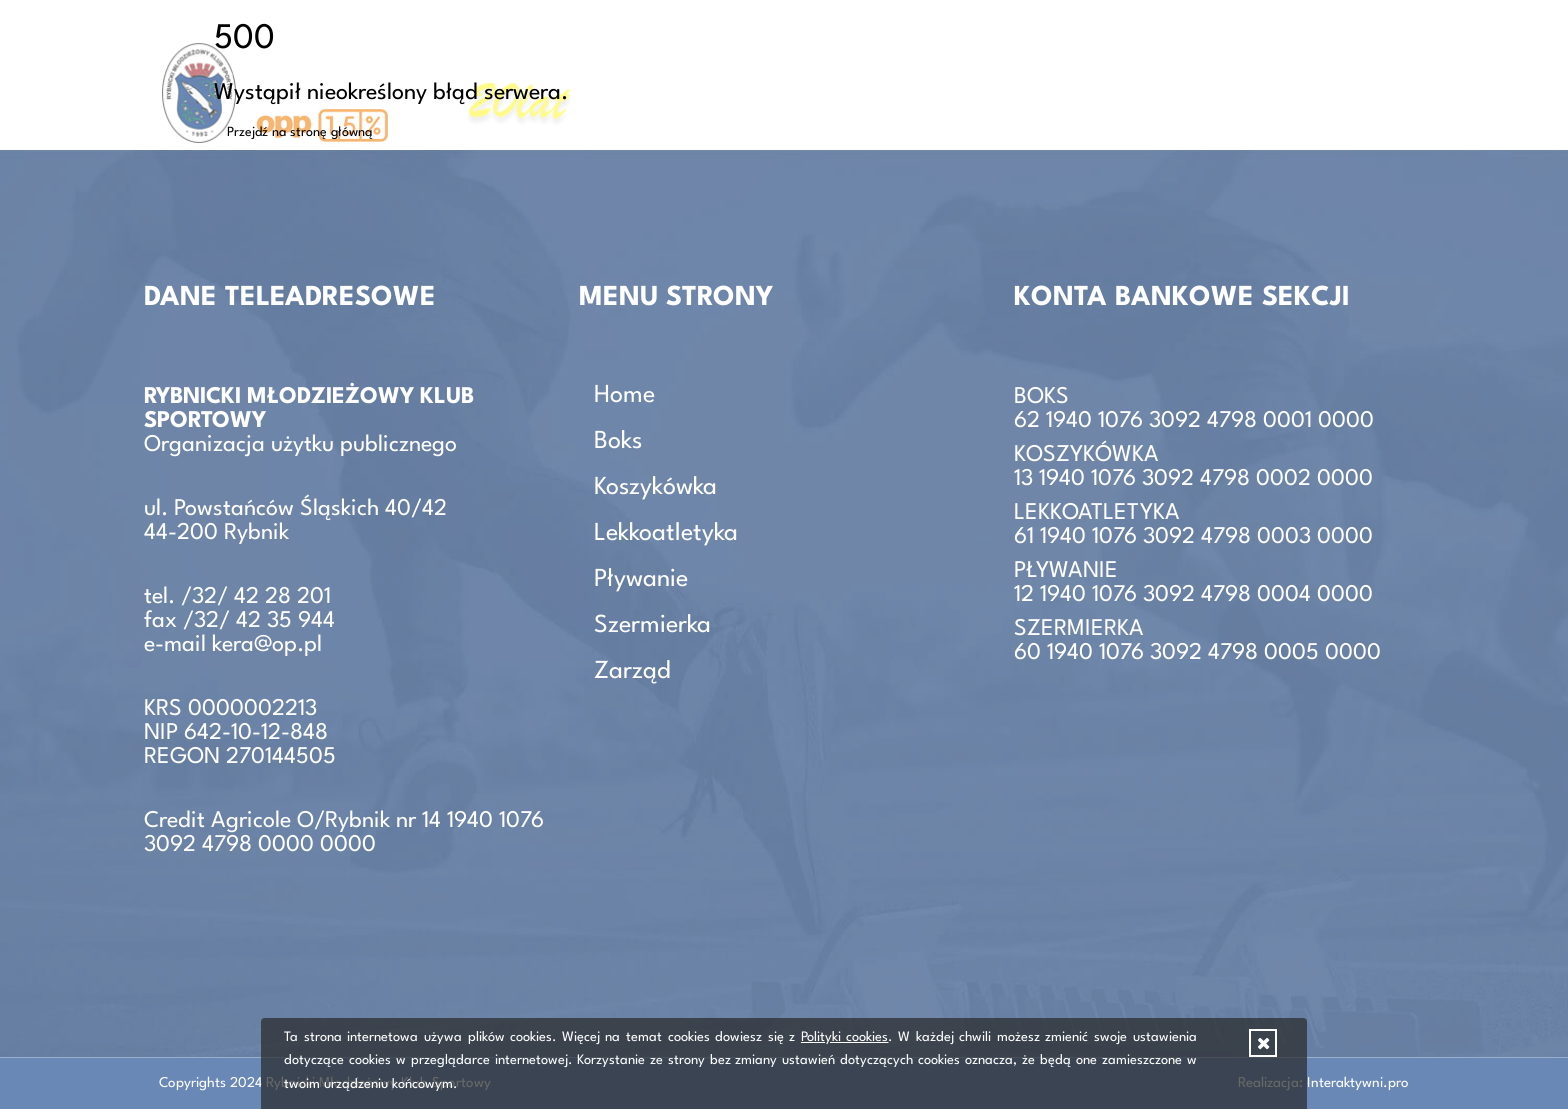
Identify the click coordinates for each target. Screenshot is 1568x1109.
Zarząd (1382, 74)
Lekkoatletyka (666, 534)
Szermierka (652, 626)
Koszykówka (655, 488)
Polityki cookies (845, 1037)
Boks (618, 442)
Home (624, 396)
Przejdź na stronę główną (300, 132)
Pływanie (641, 580)
